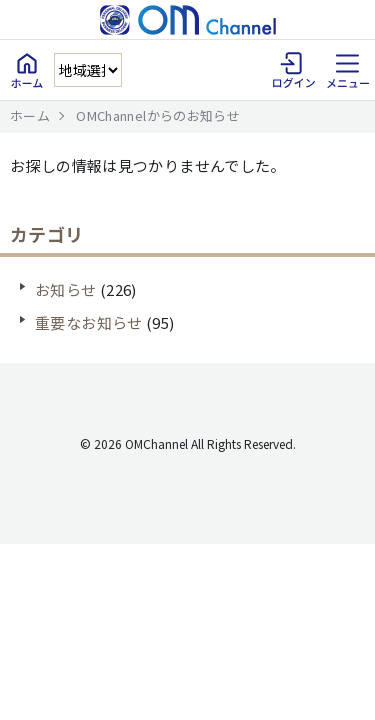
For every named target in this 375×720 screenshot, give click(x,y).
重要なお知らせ (89, 322)
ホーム (30, 115)
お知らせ (66, 289)
